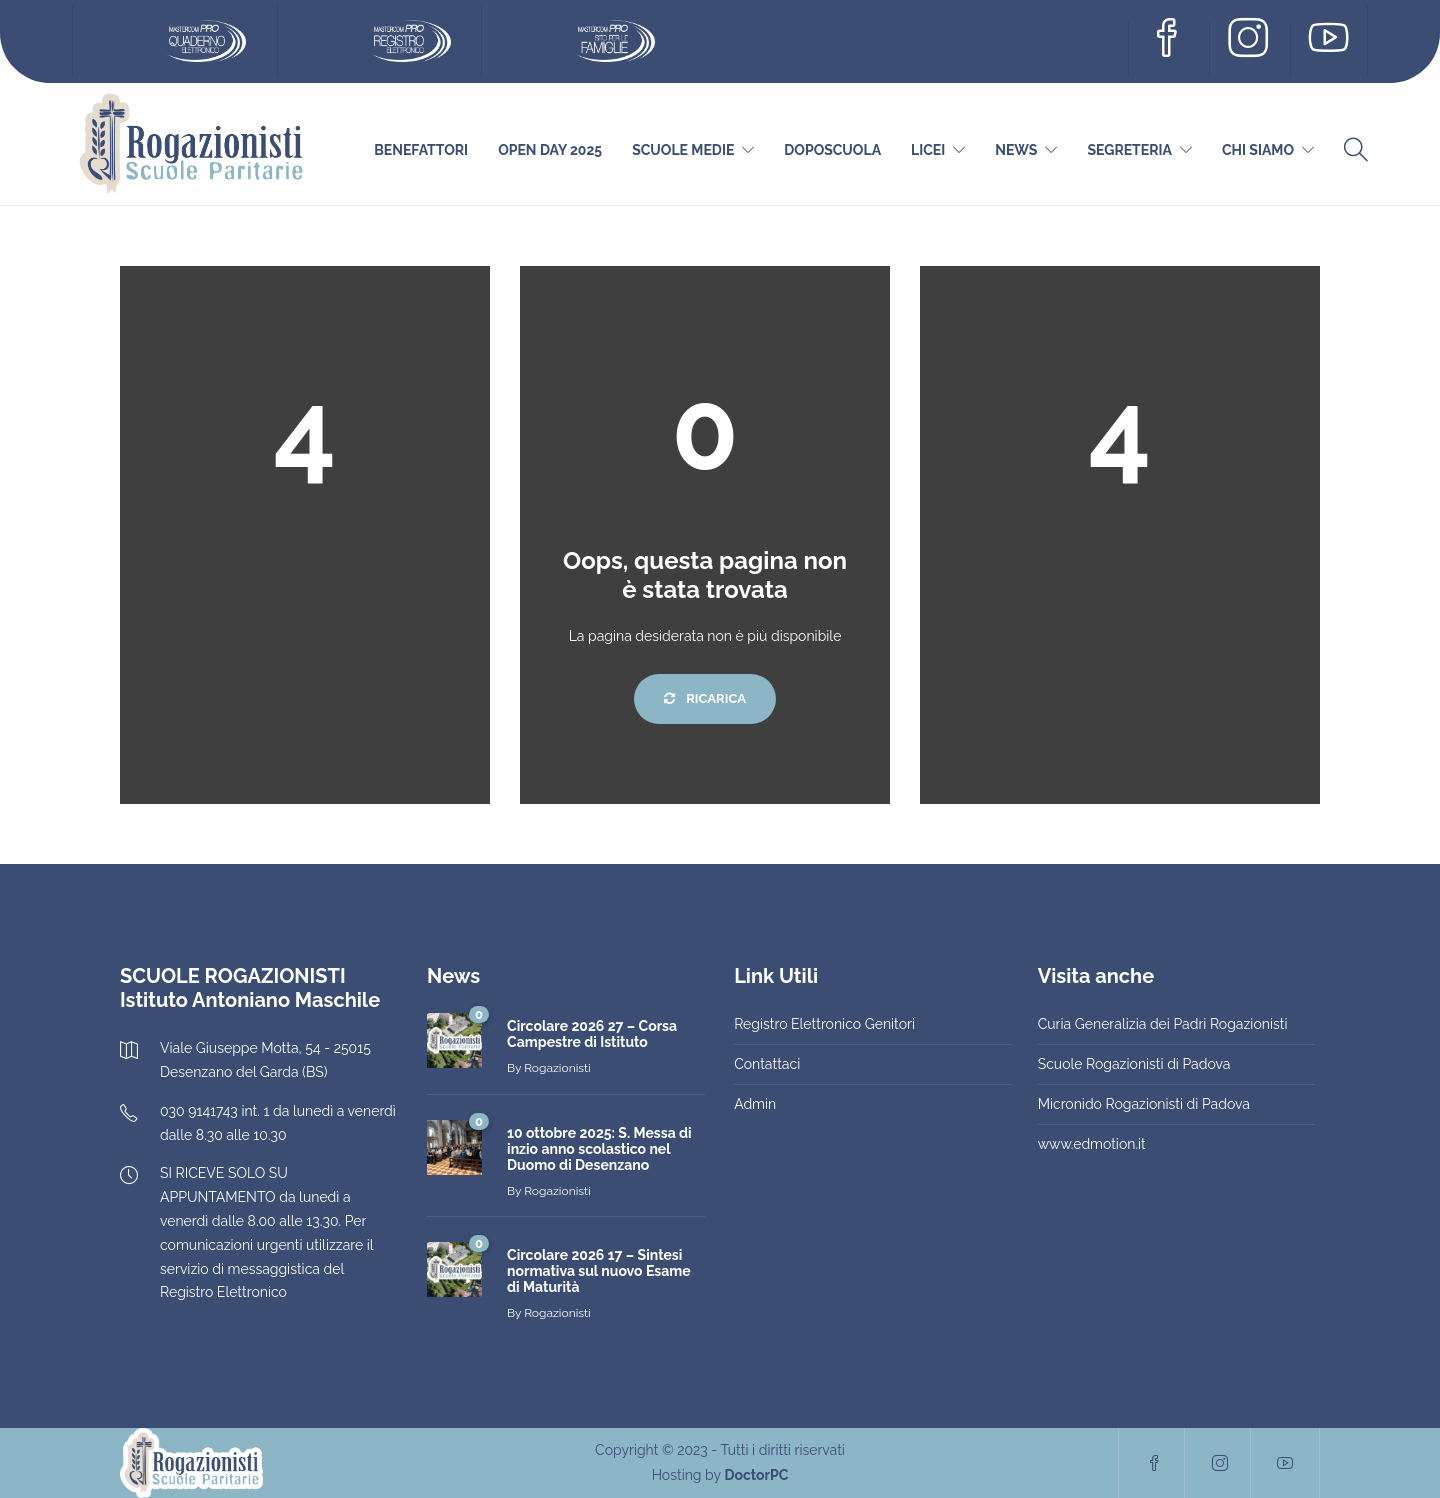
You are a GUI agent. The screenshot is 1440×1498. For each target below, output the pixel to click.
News (1016, 150)
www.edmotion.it (1092, 1144)
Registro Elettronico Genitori (824, 1024)
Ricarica (705, 698)
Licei (928, 150)
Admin (755, 1104)
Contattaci (767, 1064)
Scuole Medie (683, 150)
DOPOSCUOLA (832, 150)
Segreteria (1129, 150)
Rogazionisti (557, 1068)
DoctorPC (756, 1475)
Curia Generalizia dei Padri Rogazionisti (1163, 1024)
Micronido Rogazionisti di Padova (1144, 1104)
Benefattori (421, 150)
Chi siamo (1258, 150)
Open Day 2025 (550, 150)
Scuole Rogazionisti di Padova (1134, 1064)
